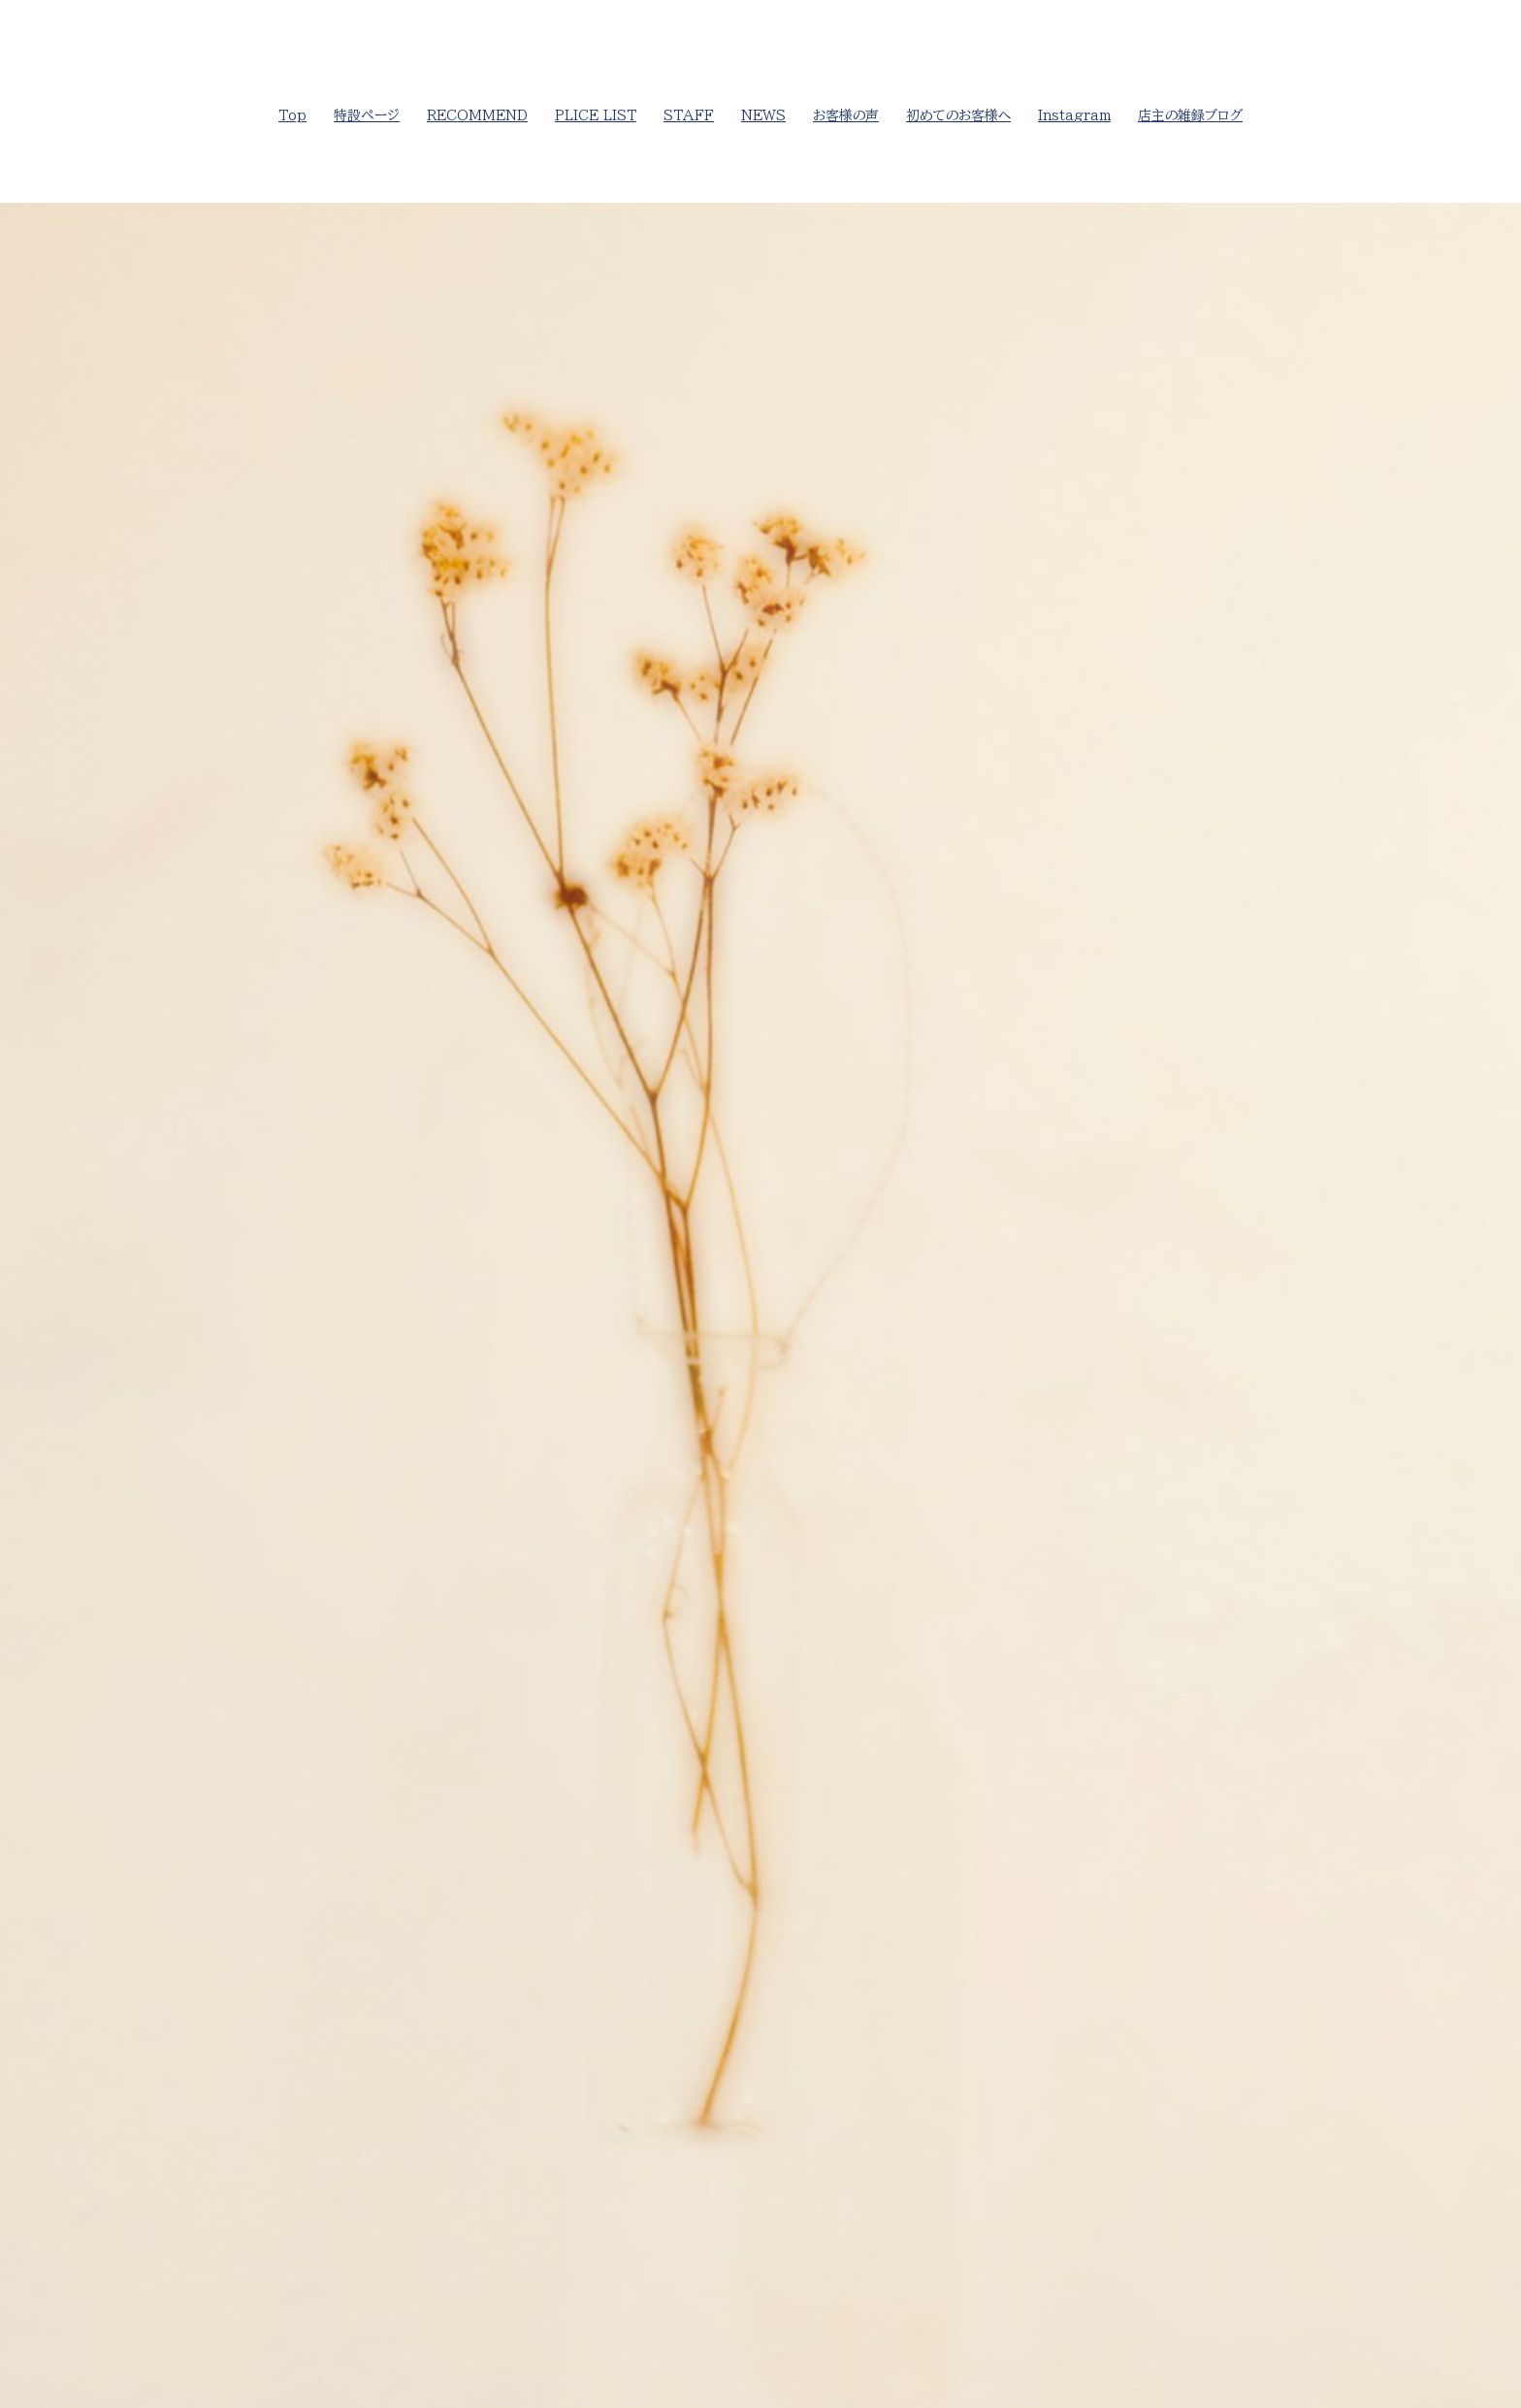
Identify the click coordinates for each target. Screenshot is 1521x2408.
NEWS (763, 115)
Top (292, 115)
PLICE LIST (595, 115)
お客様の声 (846, 115)
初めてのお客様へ (958, 115)
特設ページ (367, 115)
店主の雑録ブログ (1190, 115)
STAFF (688, 115)
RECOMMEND (477, 115)
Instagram (1074, 115)
